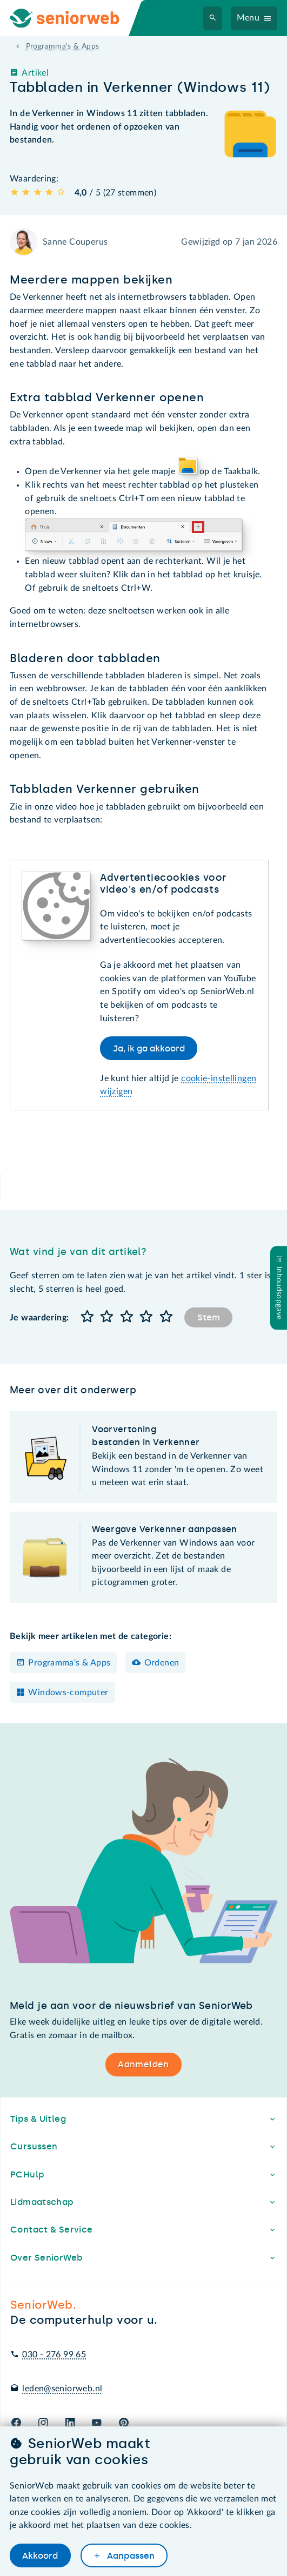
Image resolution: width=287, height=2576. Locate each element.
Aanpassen (130, 2556)
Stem (208, 1317)
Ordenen (161, 1662)
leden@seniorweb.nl (62, 2388)
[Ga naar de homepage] (73, 18)
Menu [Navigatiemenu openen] (248, 18)
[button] (87, 1317)
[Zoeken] (213, 18)
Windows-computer (68, 1692)
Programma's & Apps (69, 1662)
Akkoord (40, 2556)
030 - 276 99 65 (54, 2354)
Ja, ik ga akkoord (149, 1048)
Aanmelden (143, 2064)
